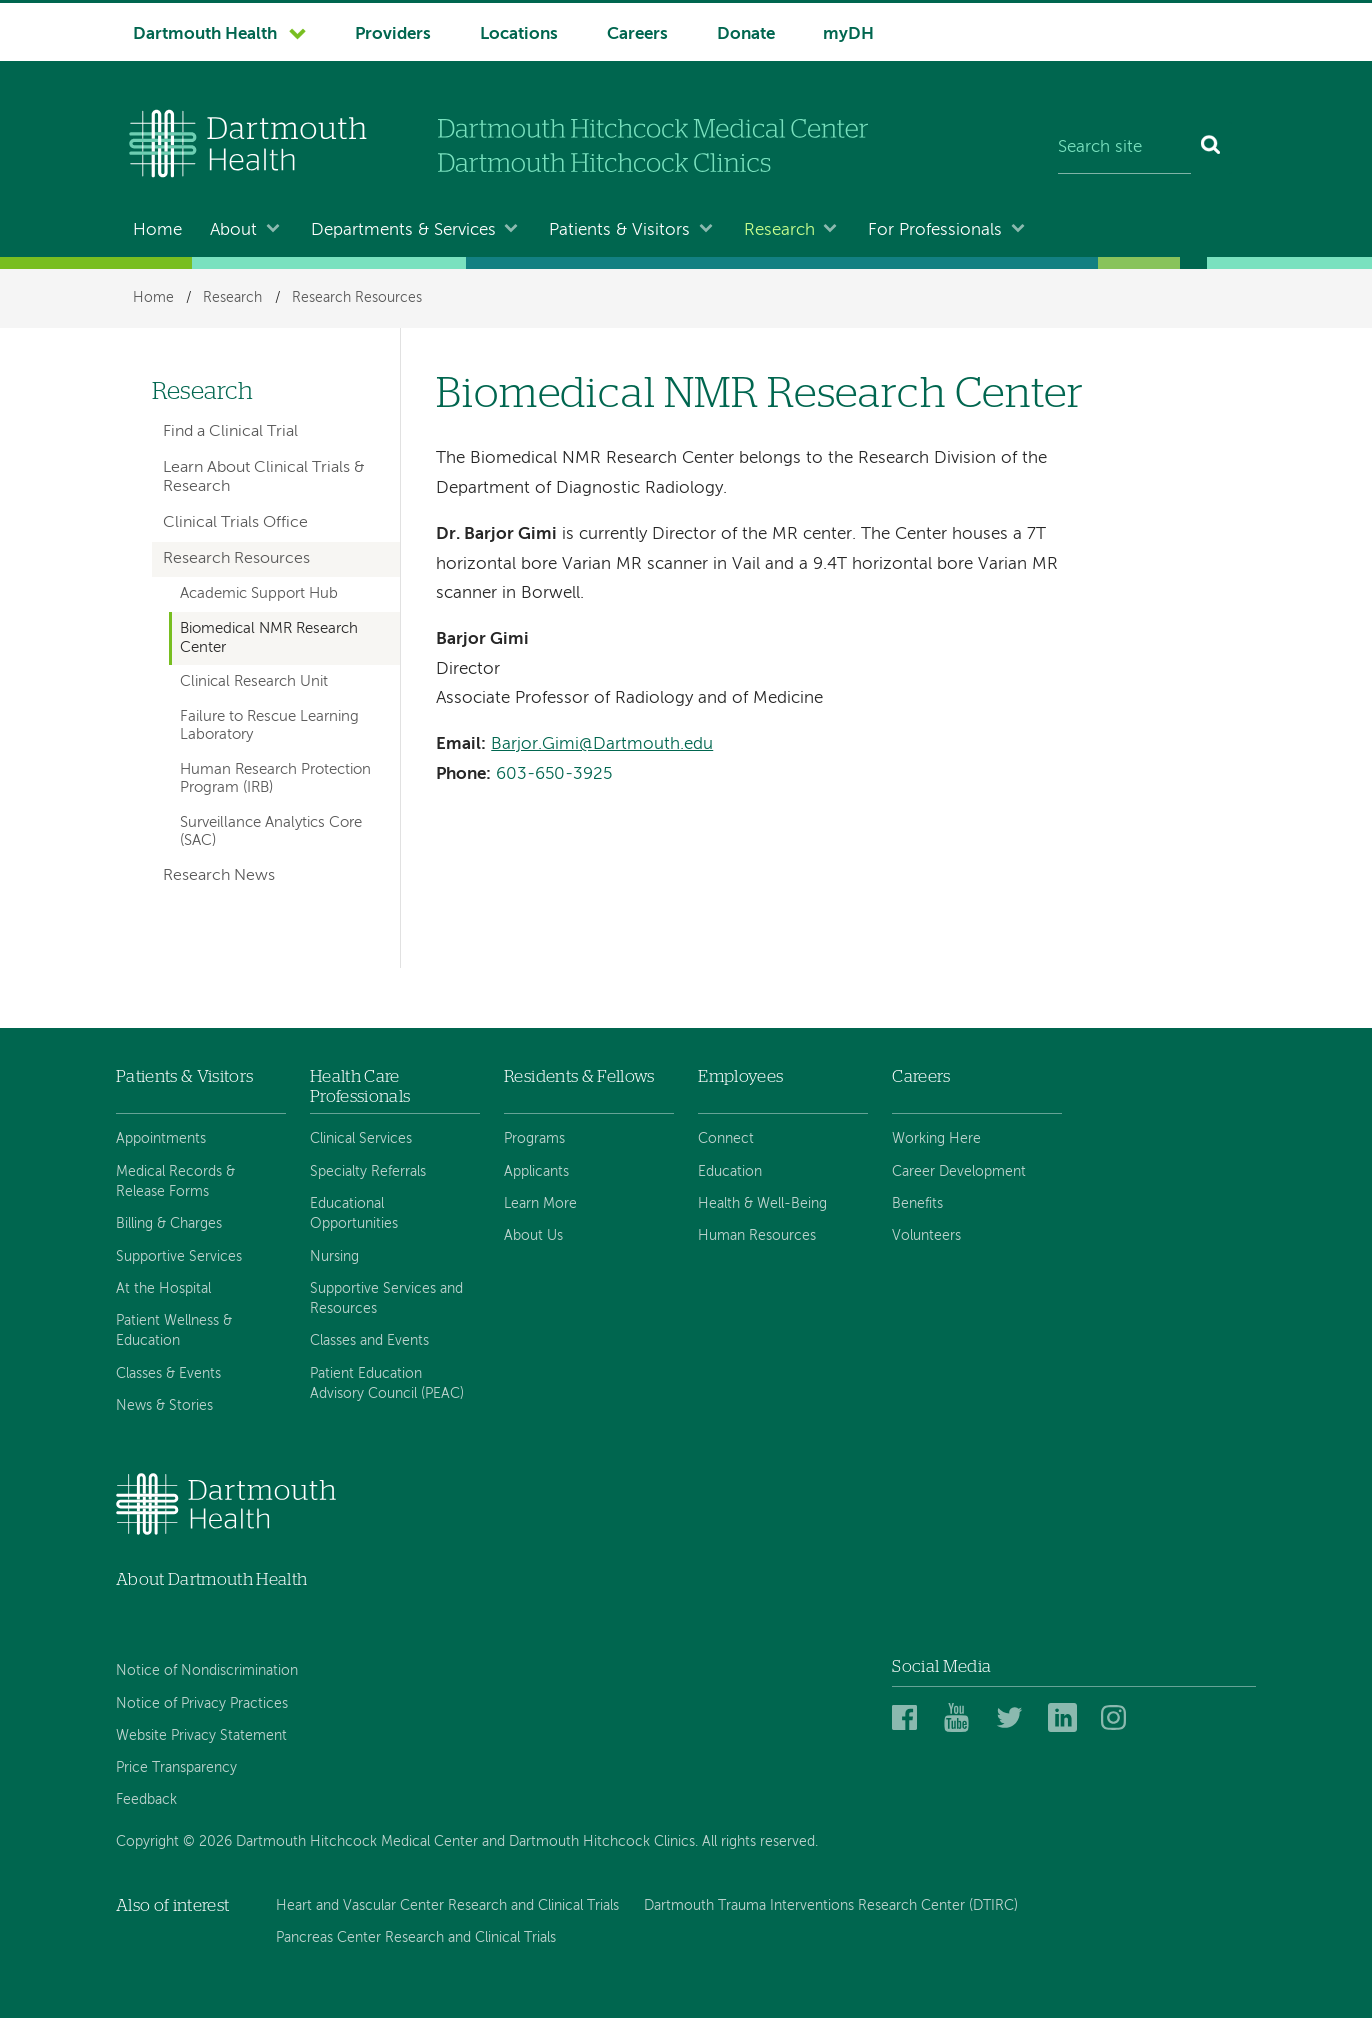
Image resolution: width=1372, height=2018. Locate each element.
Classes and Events (369, 1341)
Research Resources (357, 298)
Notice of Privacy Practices (202, 1704)
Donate (746, 34)
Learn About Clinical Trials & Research (264, 477)
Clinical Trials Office (235, 523)
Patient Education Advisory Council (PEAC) (387, 1384)
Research (779, 230)
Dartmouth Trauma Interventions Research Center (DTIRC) (831, 1906)
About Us (533, 1236)
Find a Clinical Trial (230, 432)
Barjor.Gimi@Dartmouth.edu (602, 744)
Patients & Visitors (619, 230)
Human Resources (757, 1236)
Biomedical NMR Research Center (269, 638)
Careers (637, 34)
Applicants (536, 1172)
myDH (848, 34)
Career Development (959, 1172)
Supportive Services (179, 1257)
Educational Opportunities (354, 1214)
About (233, 230)
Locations (519, 34)
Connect (726, 1139)
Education (730, 1172)
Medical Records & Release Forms (175, 1182)
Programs (534, 1139)
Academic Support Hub (259, 594)
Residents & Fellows (579, 1076)
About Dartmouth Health (211, 1579)
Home (157, 230)
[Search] (1211, 148)
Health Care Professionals (360, 1086)
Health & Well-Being (762, 1204)
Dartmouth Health (205, 34)
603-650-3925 (554, 774)
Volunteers (926, 1236)
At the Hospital (163, 1289)
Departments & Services (403, 230)
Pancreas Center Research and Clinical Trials (416, 1938)
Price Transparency (176, 1768)
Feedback (146, 1800)
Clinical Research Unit (254, 682)
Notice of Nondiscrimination (207, 1671)
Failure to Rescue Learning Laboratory (269, 726)
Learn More (540, 1204)
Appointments (161, 1139)
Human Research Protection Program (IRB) (275, 779)
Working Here (936, 1139)
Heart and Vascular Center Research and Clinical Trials (447, 1906)
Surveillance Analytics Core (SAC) (271, 832)
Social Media (941, 1666)
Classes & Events (168, 1374)
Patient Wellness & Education (174, 1331)
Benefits (917, 1204)
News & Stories (164, 1406)
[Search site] (1124, 148)
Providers (393, 34)
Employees (740, 1076)
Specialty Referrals (368, 1172)
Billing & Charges (169, 1224)
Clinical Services (361, 1139)
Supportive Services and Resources (386, 1299)
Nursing (334, 1257)
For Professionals (935, 230)
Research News (219, 876)
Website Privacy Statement (201, 1736)
